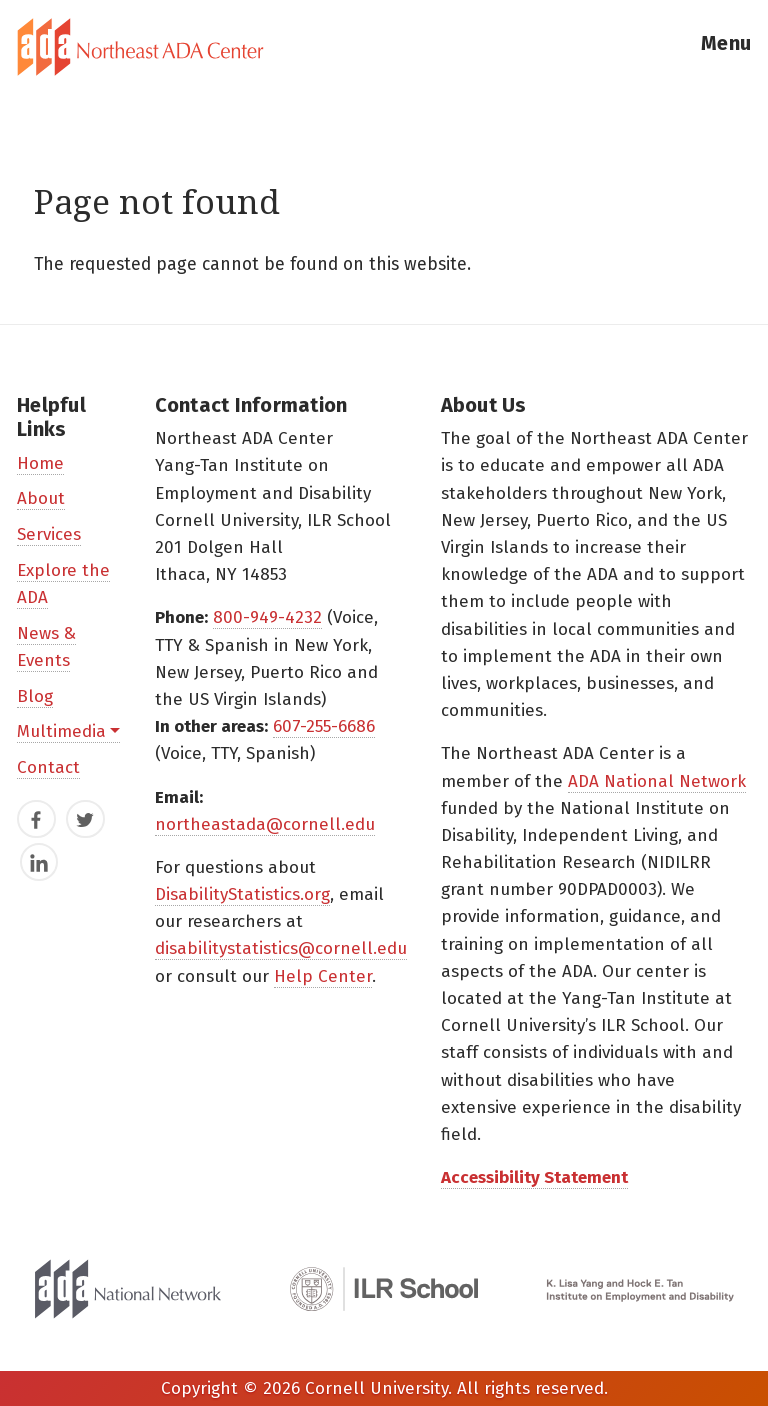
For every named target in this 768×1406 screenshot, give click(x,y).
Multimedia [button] (61, 731)
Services (49, 534)
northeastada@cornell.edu (265, 824)
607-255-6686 (324, 726)
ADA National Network (657, 781)
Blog (35, 696)
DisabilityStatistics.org (242, 894)
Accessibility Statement (534, 1177)
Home (40, 463)
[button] (726, 47)
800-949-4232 (267, 617)
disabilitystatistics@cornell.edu (281, 948)
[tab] (384, 47)
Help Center (323, 976)
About (41, 498)
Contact (48, 767)
